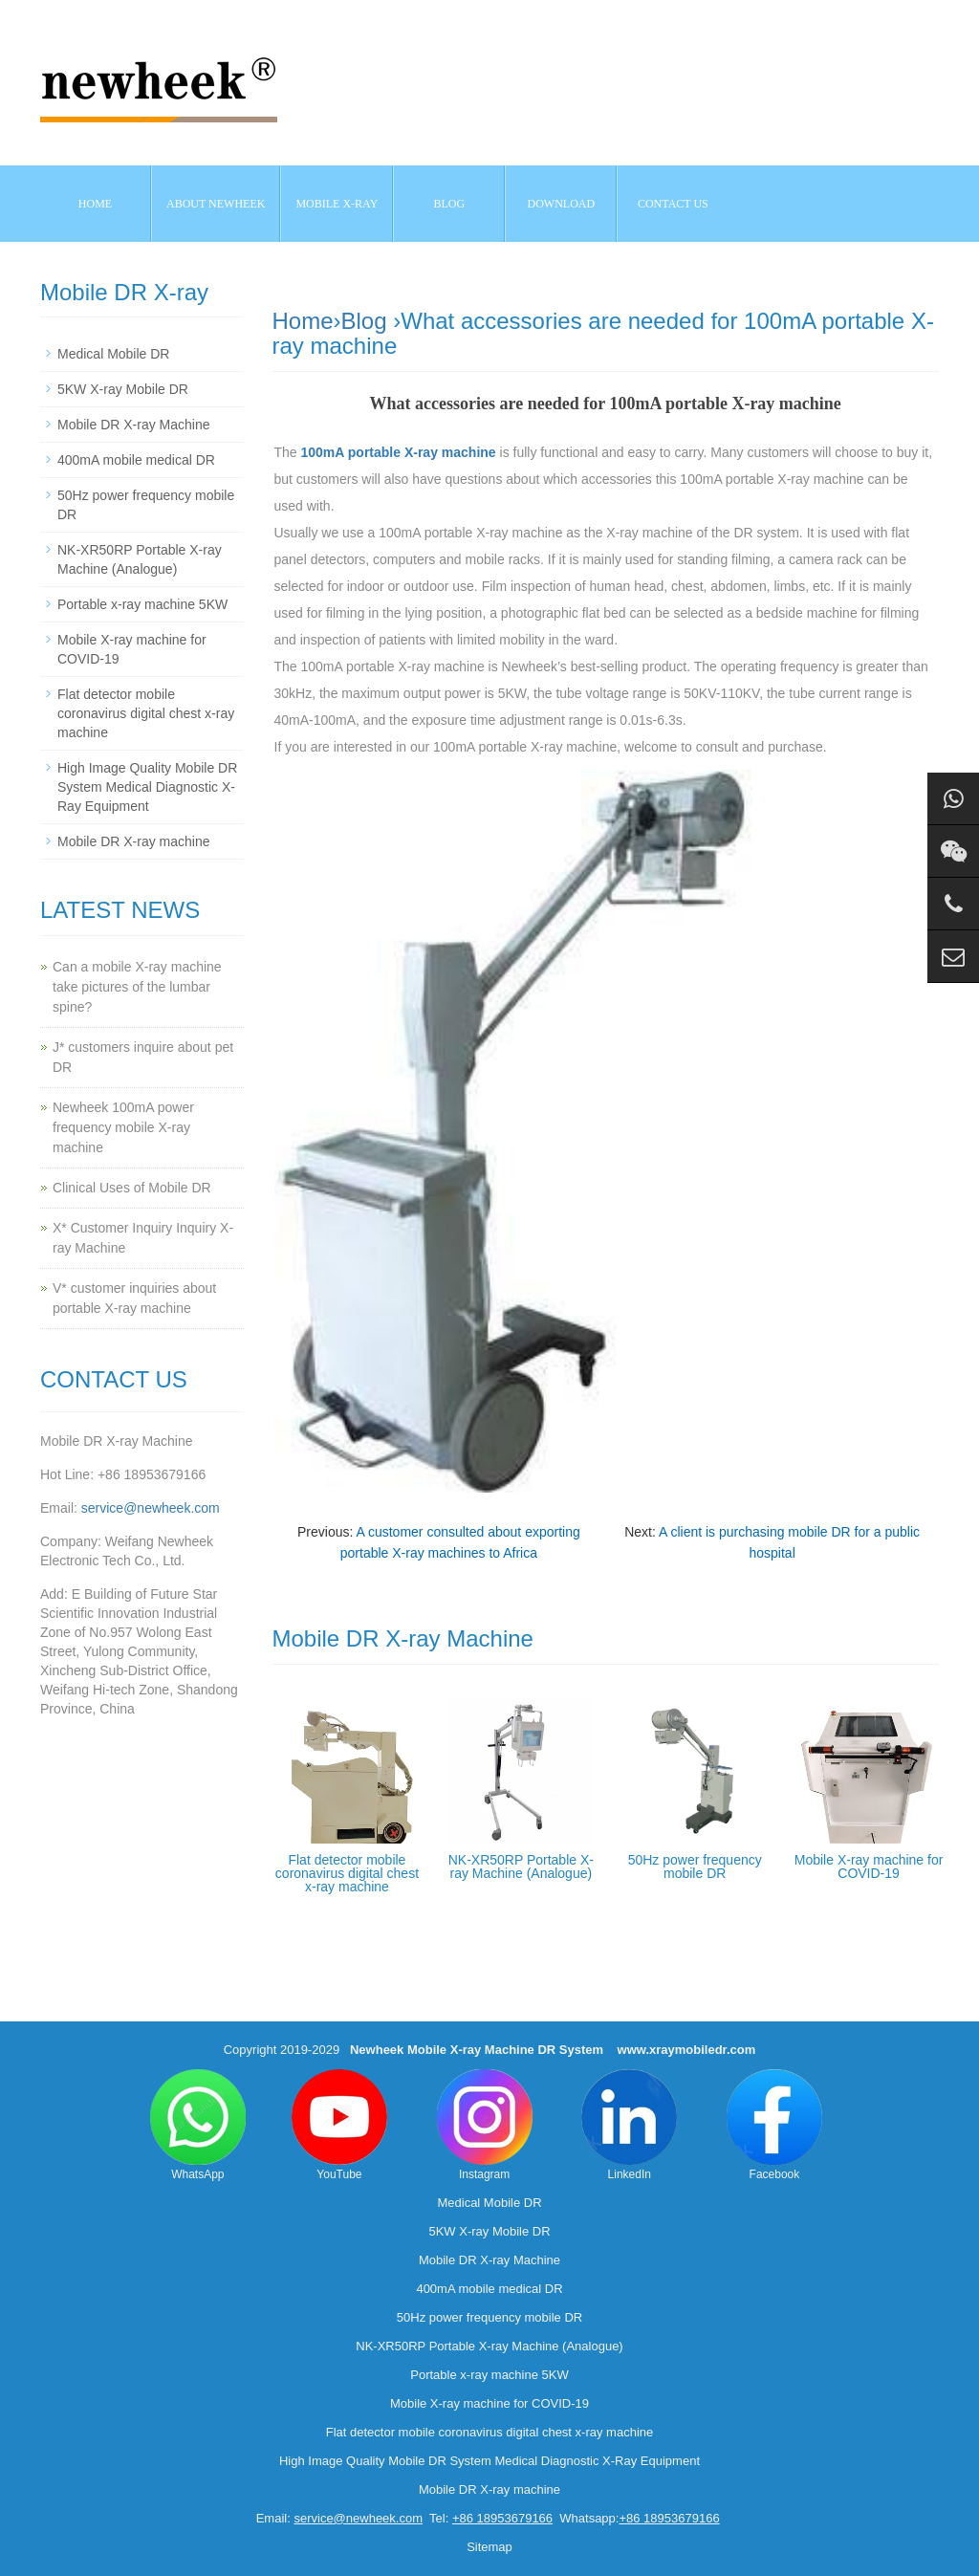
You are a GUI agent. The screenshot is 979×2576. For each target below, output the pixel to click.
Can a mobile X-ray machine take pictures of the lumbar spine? (137, 987)
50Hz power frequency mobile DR (695, 1866)
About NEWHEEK (215, 203)
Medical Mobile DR (113, 353)
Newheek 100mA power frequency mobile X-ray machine (123, 1127)
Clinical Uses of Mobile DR (132, 1187)
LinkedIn (629, 2125)
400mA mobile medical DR (136, 460)
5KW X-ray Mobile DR (122, 389)
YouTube (339, 2125)
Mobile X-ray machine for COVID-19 (869, 1866)
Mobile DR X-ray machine (133, 841)
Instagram (485, 2125)
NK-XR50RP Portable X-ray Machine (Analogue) (521, 1866)
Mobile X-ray (336, 203)
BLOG (450, 203)
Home (95, 203)
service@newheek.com (150, 1508)
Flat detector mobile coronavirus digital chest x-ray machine (347, 1873)
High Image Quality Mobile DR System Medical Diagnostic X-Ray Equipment (147, 787)
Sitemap (489, 2547)
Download (562, 203)
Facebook (774, 2125)
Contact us (673, 203)
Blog (364, 321)
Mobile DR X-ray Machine (133, 424)
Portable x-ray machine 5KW (142, 604)
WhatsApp (198, 2125)
